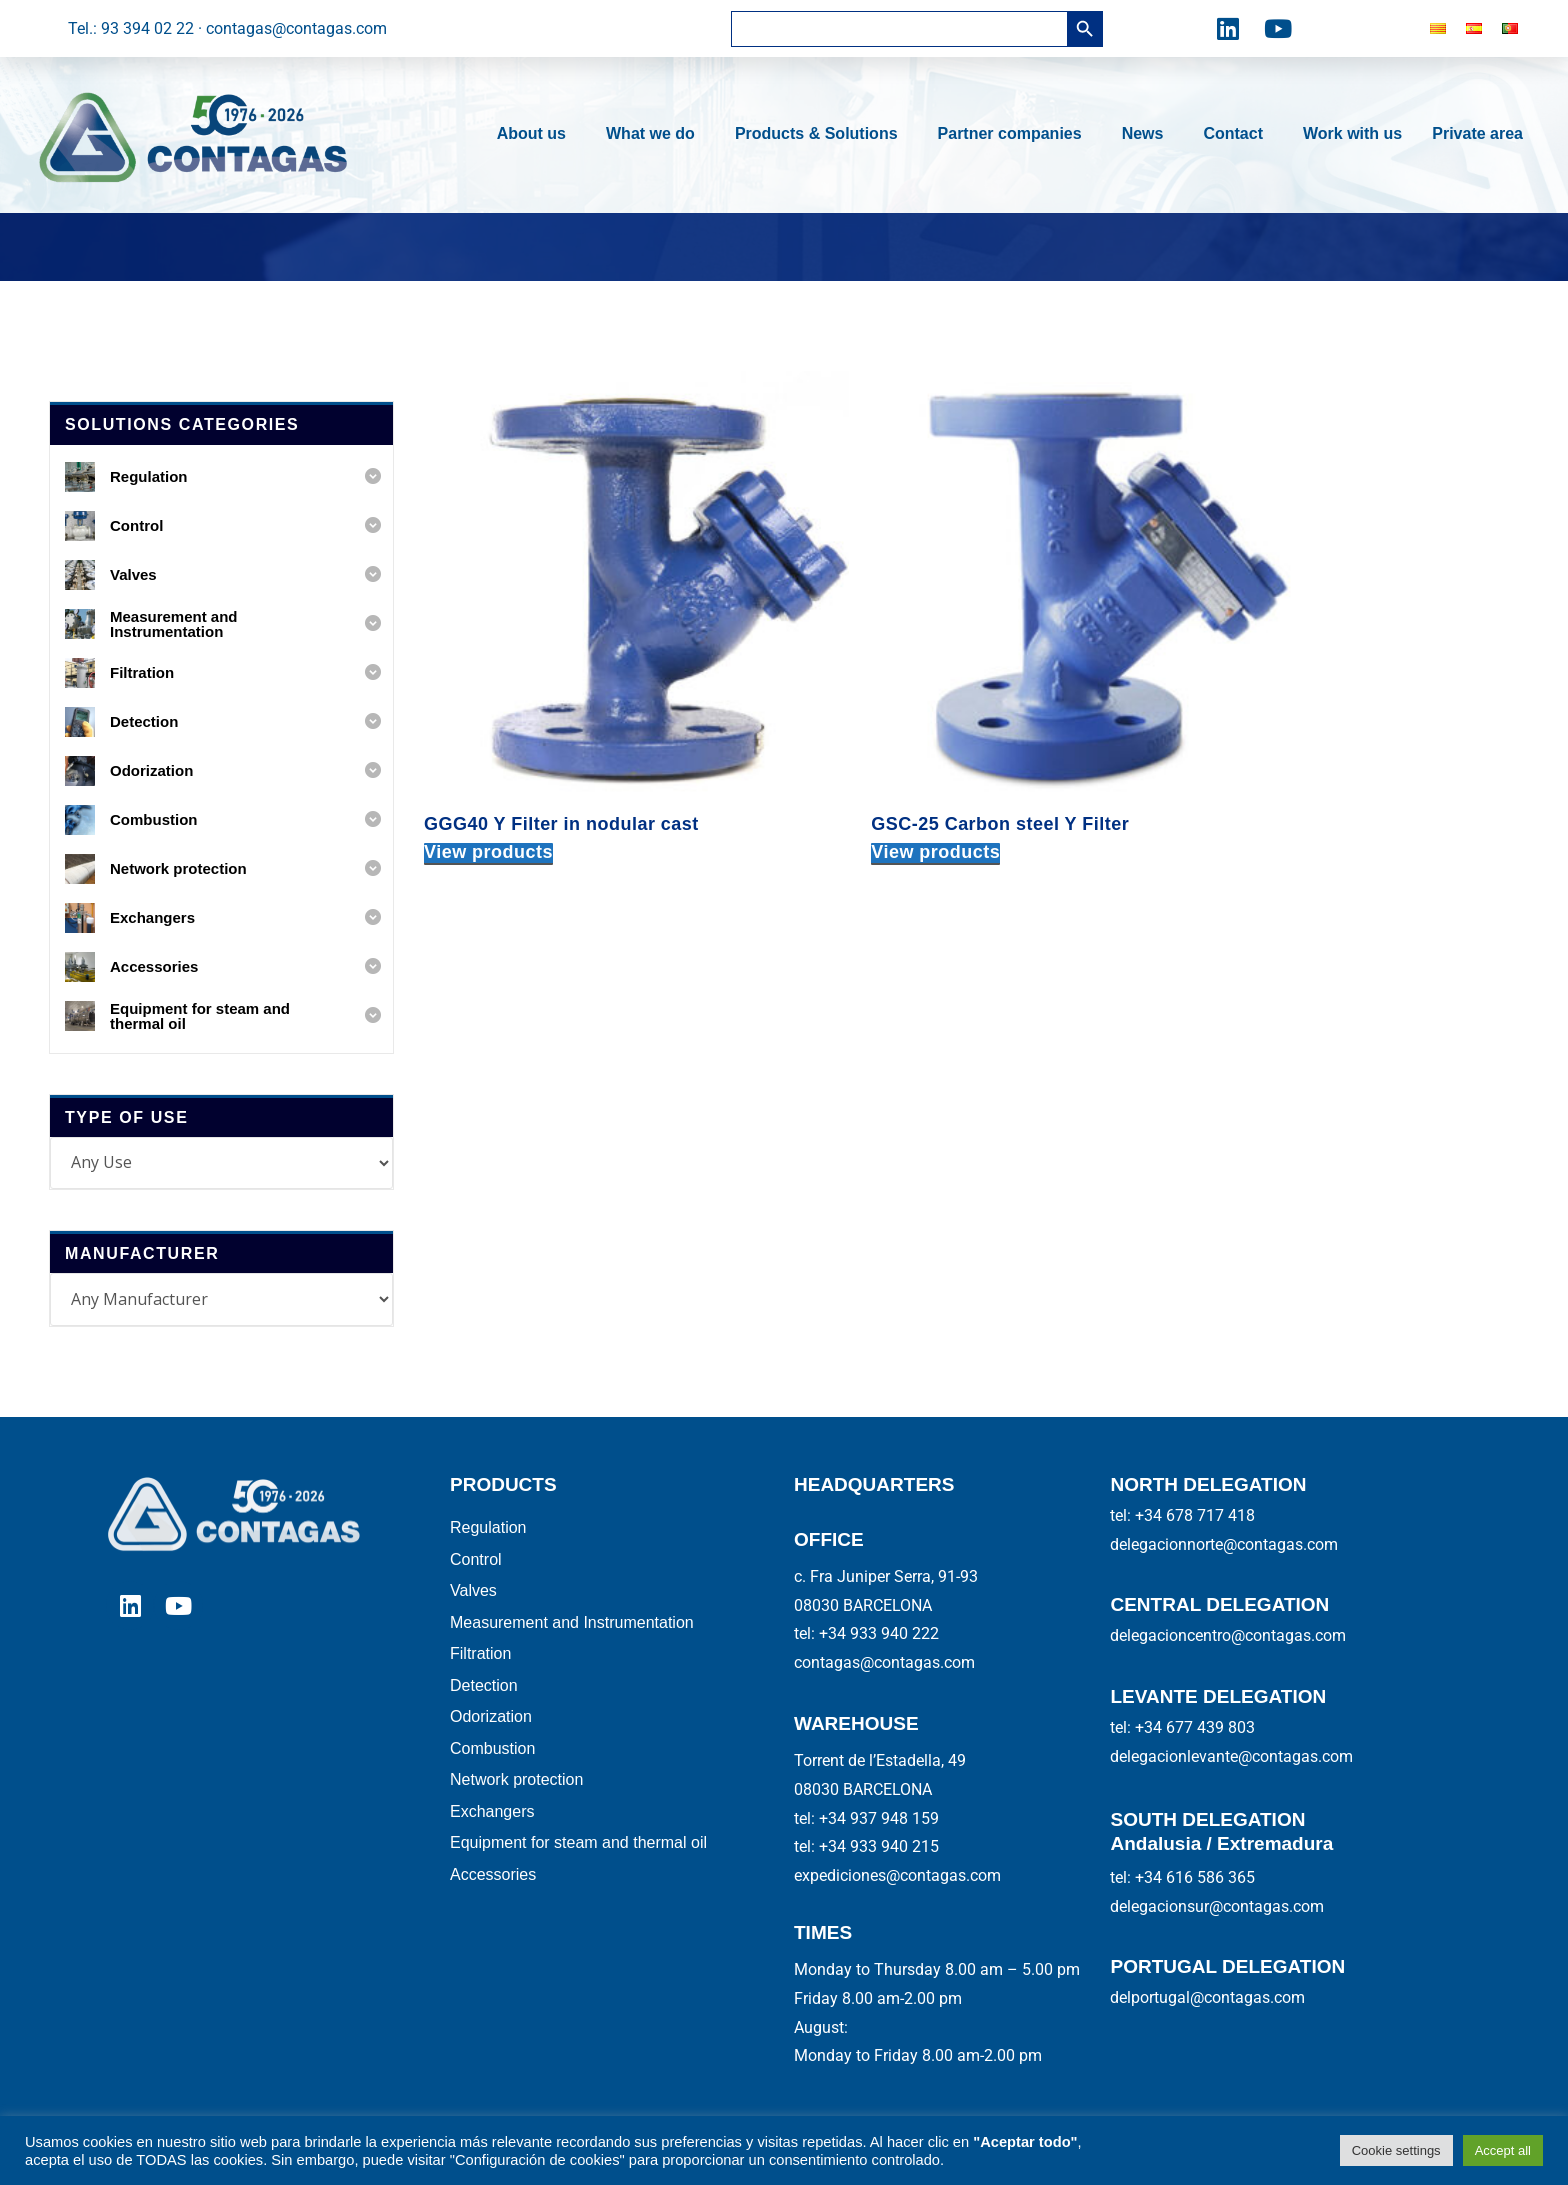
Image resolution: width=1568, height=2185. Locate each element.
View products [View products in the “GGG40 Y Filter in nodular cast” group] (488, 763)
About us (536, 134)
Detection (484, 1699)
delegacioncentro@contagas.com (1228, 1635)
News (1148, 134)
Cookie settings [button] (1396, 2150)
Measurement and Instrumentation (572, 1631)
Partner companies (1015, 134)
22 (930, 1633)
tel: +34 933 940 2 (857, 1633)
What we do (655, 134)
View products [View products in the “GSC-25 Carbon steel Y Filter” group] (866, 763)
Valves (473, 1597)
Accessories (493, 1903)
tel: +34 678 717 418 (1182, 1515)
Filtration (480, 1665)
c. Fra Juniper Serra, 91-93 (886, 1576)
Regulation (488, 1529)
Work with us (1352, 133)
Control (476, 1563)
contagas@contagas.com (884, 1662)
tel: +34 (866, 1818)
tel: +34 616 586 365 (1182, 1877)
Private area (1477, 133)
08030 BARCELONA (863, 1605)
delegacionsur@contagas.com (1217, 1906)
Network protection (516, 1801)
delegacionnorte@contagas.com (1224, 1544)
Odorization (491, 1733)
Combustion (492, 1767)
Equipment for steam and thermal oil (578, 1869)
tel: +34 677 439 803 (1182, 1727)
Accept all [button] (1503, 2150)
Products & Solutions (821, 134)
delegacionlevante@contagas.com (1231, 1756)
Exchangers (492, 1835)
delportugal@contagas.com (1207, 1997)
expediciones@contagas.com (897, 1875)
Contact (1238, 134)
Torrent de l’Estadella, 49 (880, 1760)
